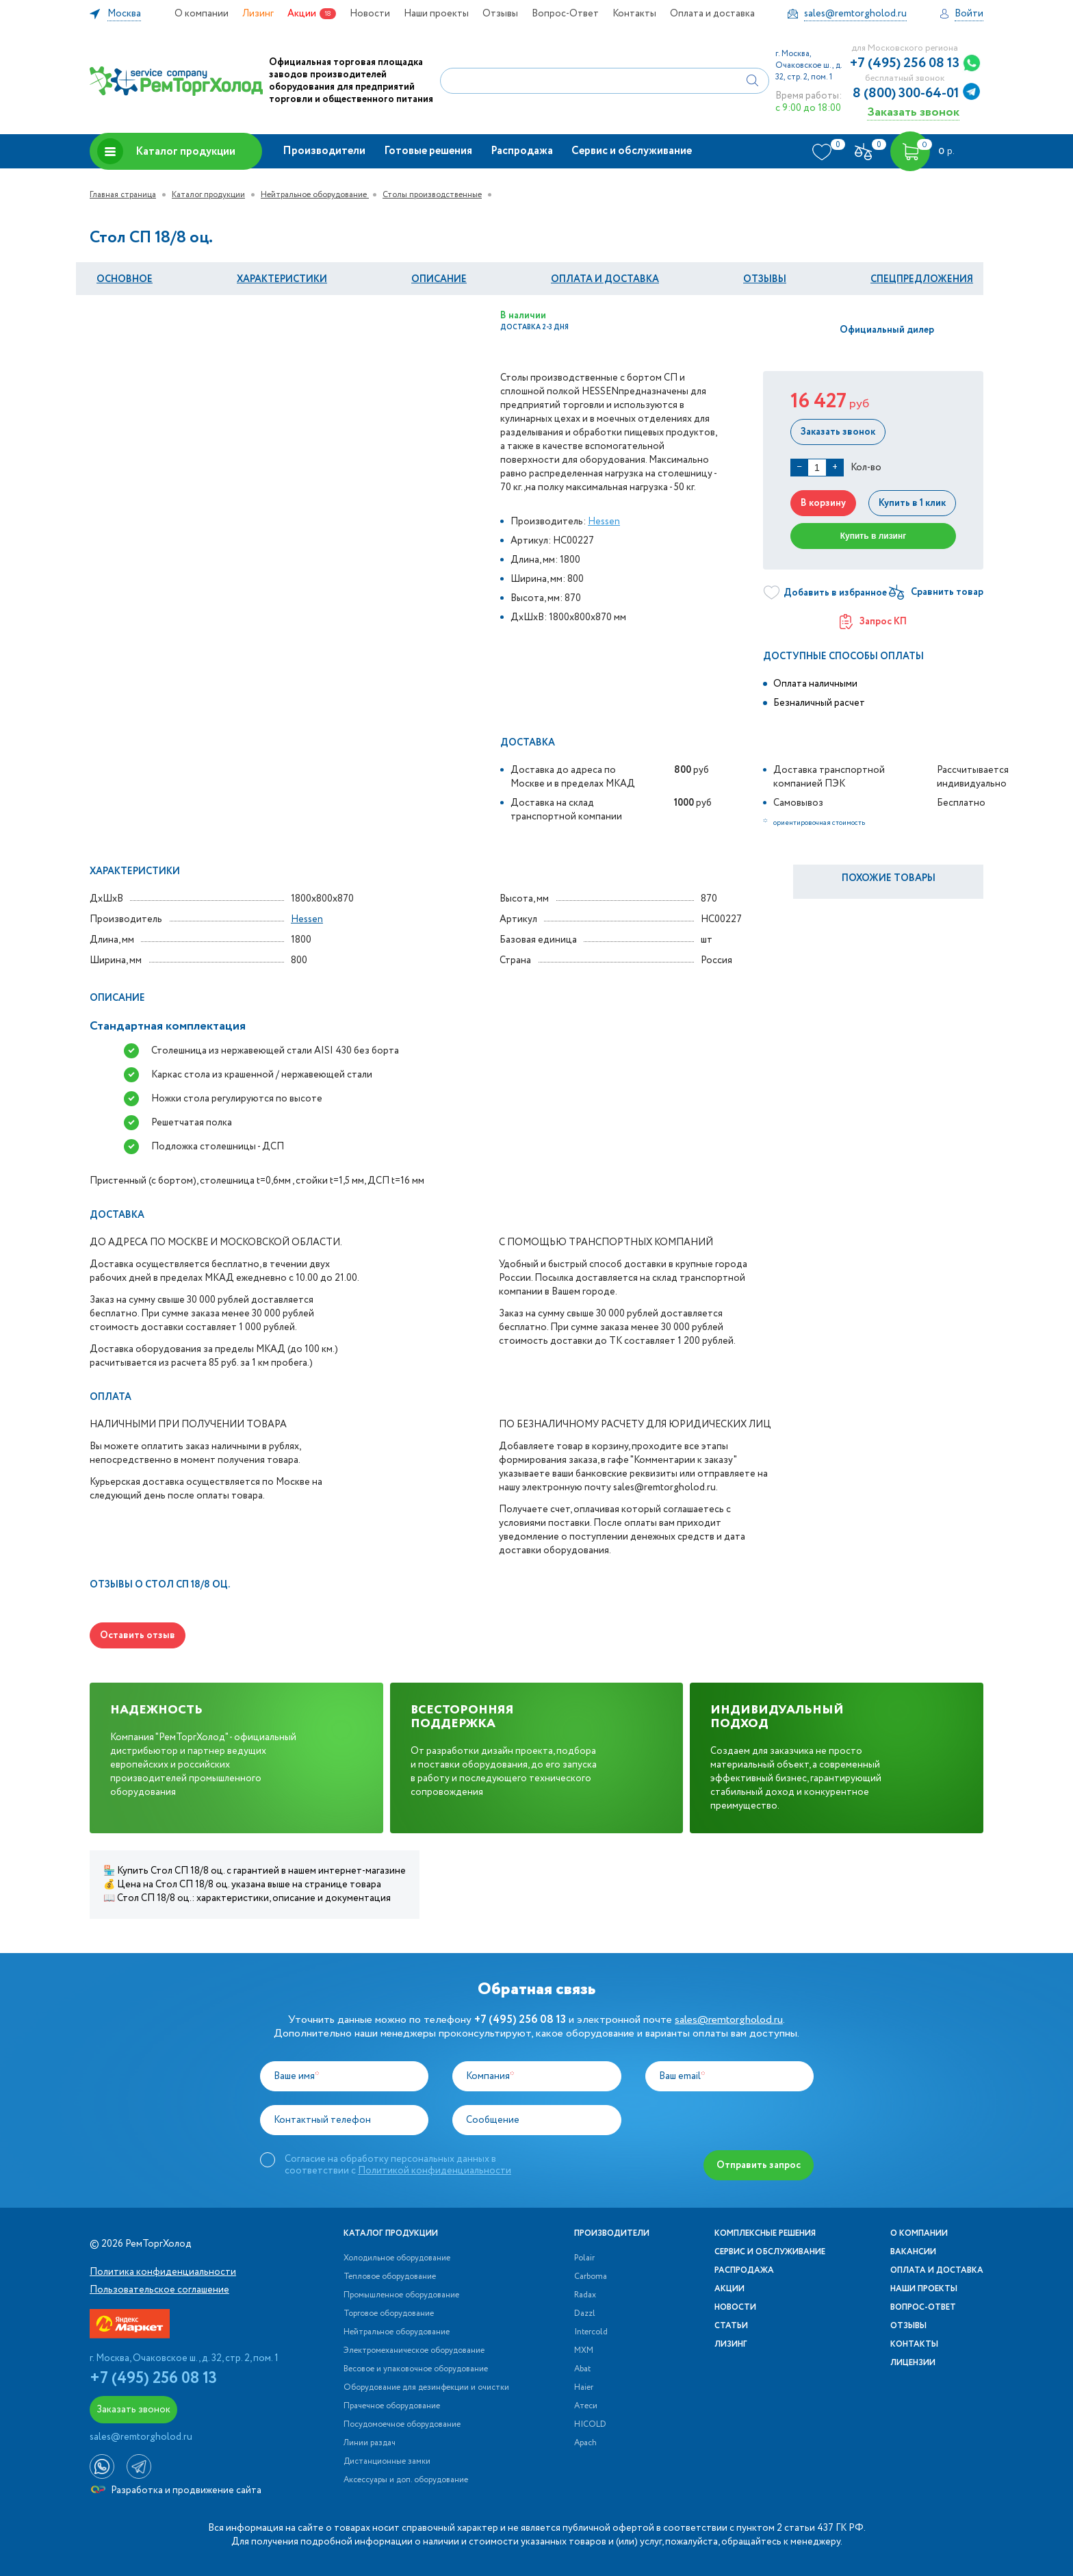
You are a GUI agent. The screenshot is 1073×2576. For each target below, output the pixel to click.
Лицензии (912, 2363)
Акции (301, 13)
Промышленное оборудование (401, 2295)
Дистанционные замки (387, 2461)
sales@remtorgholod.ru (729, 2020)
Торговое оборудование (389, 2313)
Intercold (591, 2332)
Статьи (731, 2326)
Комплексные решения (765, 2233)
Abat (582, 2369)
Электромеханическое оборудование (414, 2350)
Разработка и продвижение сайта (176, 2490)
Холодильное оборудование (397, 2258)
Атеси (585, 2406)
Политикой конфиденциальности (434, 2171)
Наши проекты (436, 13)
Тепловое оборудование (390, 2276)
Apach (585, 2443)
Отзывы (500, 13)
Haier (583, 2387)
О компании (201, 13)
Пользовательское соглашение (159, 2289)
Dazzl (584, 2313)
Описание (439, 279)
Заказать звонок (913, 111)
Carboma (590, 2276)
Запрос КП (873, 621)
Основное (124, 279)
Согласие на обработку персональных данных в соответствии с (398, 2164)
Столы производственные (432, 195)
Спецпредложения (921, 279)
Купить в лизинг (873, 536)
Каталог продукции (166, 151)
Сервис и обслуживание (631, 151)
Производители (324, 151)
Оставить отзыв (137, 1635)
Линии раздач (370, 2443)
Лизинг (258, 13)
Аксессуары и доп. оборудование (406, 2480)
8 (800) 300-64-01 (906, 93)
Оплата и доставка (712, 13)
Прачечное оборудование (392, 2406)
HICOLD (590, 2424)
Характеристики (282, 279)
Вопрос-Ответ (565, 13)
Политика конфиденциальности (163, 2272)
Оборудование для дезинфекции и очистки (426, 2387)
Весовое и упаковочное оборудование (416, 2369)
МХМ (583, 2350)
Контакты (634, 13)
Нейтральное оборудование (315, 195)
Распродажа (522, 151)
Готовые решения (428, 151)
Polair (584, 2258)
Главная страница (123, 195)
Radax (585, 2295)
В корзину (823, 503)
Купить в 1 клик (912, 503)
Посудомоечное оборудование (402, 2424)
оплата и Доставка (605, 279)
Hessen (604, 521)
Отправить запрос (758, 2165)
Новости (370, 13)
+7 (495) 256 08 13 (904, 63)
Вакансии (913, 2252)
